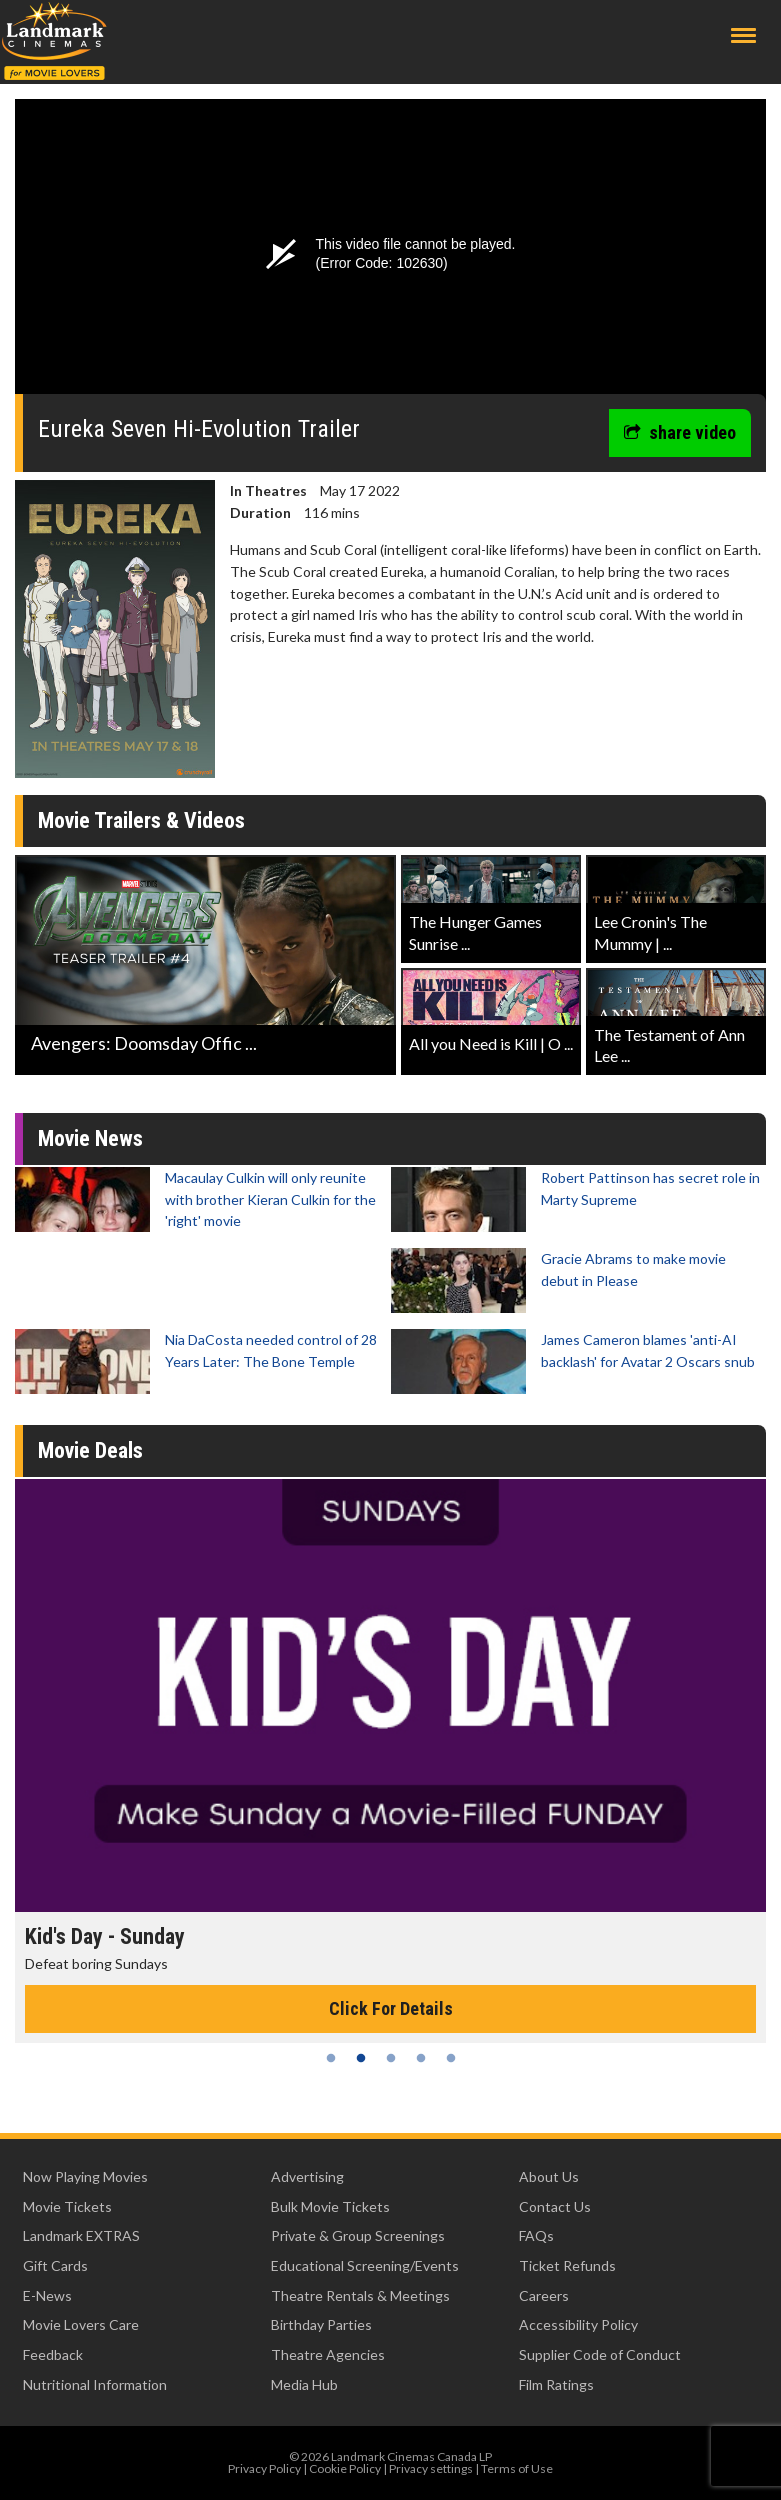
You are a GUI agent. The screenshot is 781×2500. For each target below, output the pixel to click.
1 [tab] (331, 2058)
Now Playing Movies (85, 2176)
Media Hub (304, 2384)
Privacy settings (431, 2468)
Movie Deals (90, 1450)
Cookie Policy (345, 2468)
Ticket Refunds (567, 2265)
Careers (544, 2295)
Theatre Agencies (328, 2354)
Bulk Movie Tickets (330, 2206)
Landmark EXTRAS (81, 2235)
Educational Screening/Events (365, 2265)
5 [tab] (451, 2058)
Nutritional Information (95, 2384)
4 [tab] (421, 2058)
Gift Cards (55, 2265)
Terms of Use (517, 2468)
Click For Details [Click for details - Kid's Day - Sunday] (391, 2008)
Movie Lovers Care (81, 2324)
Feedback (53, 2354)
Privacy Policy (264, 2468)
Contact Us (555, 2206)
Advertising (307, 2176)
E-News (47, 2295)
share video (680, 432)
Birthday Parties (321, 2324)
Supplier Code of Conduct (600, 2354)
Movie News (90, 1138)
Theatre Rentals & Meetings (360, 2295)
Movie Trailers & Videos (141, 820)
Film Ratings (556, 2384)
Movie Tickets (67, 2206)
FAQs (536, 2235)
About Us (549, 2176)
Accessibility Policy (578, 2324)
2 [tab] (361, 2058)
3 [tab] (391, 2058)
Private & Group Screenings (358, 2235)
